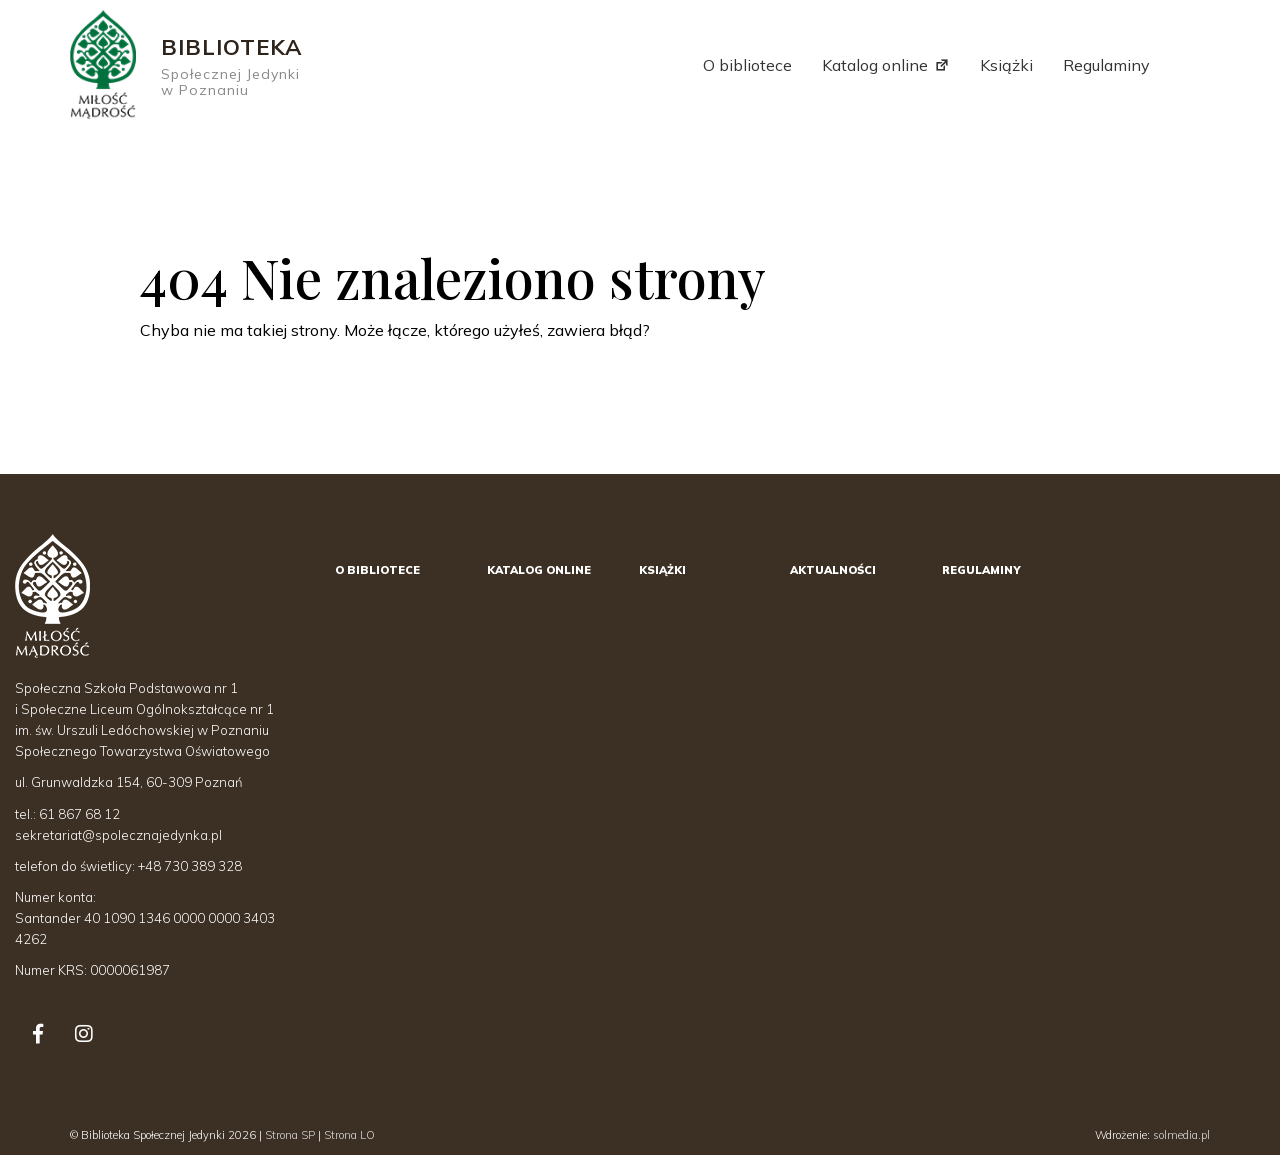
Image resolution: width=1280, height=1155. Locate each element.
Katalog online (875, 65)
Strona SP (290, 1135)
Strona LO (349, 1135)
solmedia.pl (1181, 1135)
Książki (1006, 65)
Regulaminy (1106, 65)
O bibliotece (747, 65)
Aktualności (833, 570)
